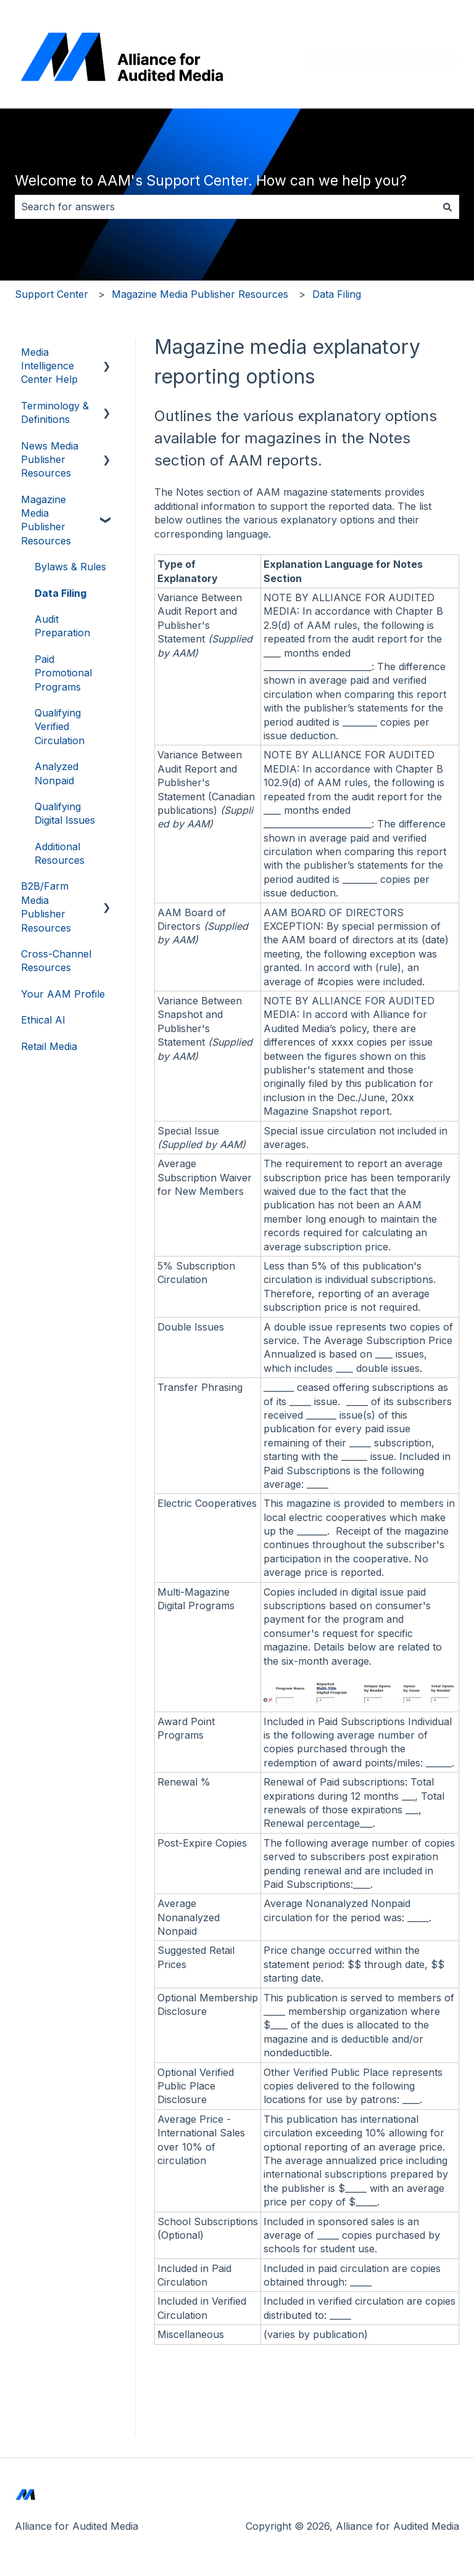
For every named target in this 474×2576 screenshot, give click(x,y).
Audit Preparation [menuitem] (62, 626)
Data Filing (336, 294)
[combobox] (225, 206)
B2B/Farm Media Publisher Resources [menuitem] (46, 906)
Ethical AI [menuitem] (43, 1020)
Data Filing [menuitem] (60, 593)
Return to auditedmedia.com (381, 60)
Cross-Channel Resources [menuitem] (56, 961)
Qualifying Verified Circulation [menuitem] (60, 727)
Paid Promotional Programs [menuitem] (63, 673)
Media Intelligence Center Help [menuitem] (49, 366)
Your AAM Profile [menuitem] (63, 994)
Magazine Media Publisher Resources (200, 294)
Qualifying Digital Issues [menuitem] (65, 813)
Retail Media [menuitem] (49, 1046)
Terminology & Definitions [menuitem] (55, 412)
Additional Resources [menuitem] (60, 853)
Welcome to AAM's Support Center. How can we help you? (211, 180)
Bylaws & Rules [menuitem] (70, 566)
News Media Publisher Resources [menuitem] (49, 460)
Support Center (51, 294)
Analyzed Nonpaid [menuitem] (56, 773)
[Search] (447, 206)
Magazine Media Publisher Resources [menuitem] (46, 520)
